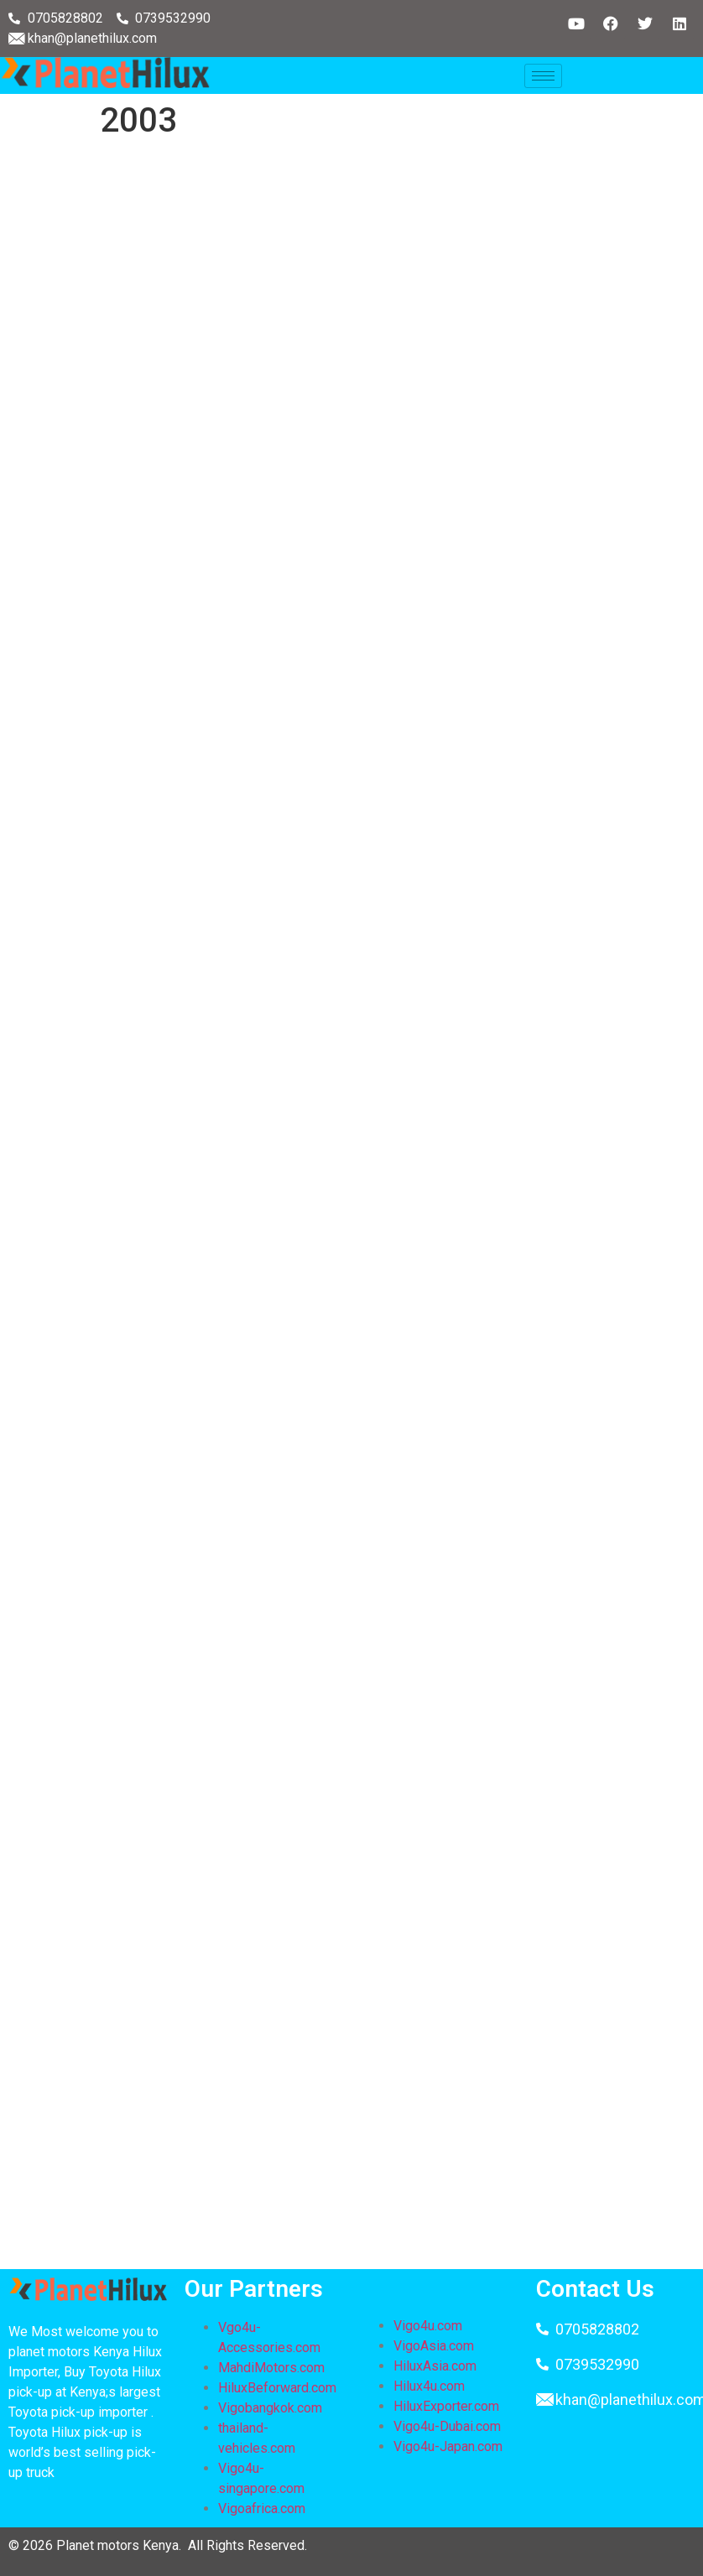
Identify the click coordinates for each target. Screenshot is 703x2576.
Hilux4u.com (429, 2386)
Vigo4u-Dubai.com (447, 2426)
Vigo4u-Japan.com (448, 2446)
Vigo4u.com (427, 2326)
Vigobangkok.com (270, 2408)
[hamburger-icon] (543, 76)
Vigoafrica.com (261, 2508)
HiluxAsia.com (434, 2366)
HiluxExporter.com (446, 2406)
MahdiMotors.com (271, 2368)
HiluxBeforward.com (277, 2388)
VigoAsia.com (433, 2346)
